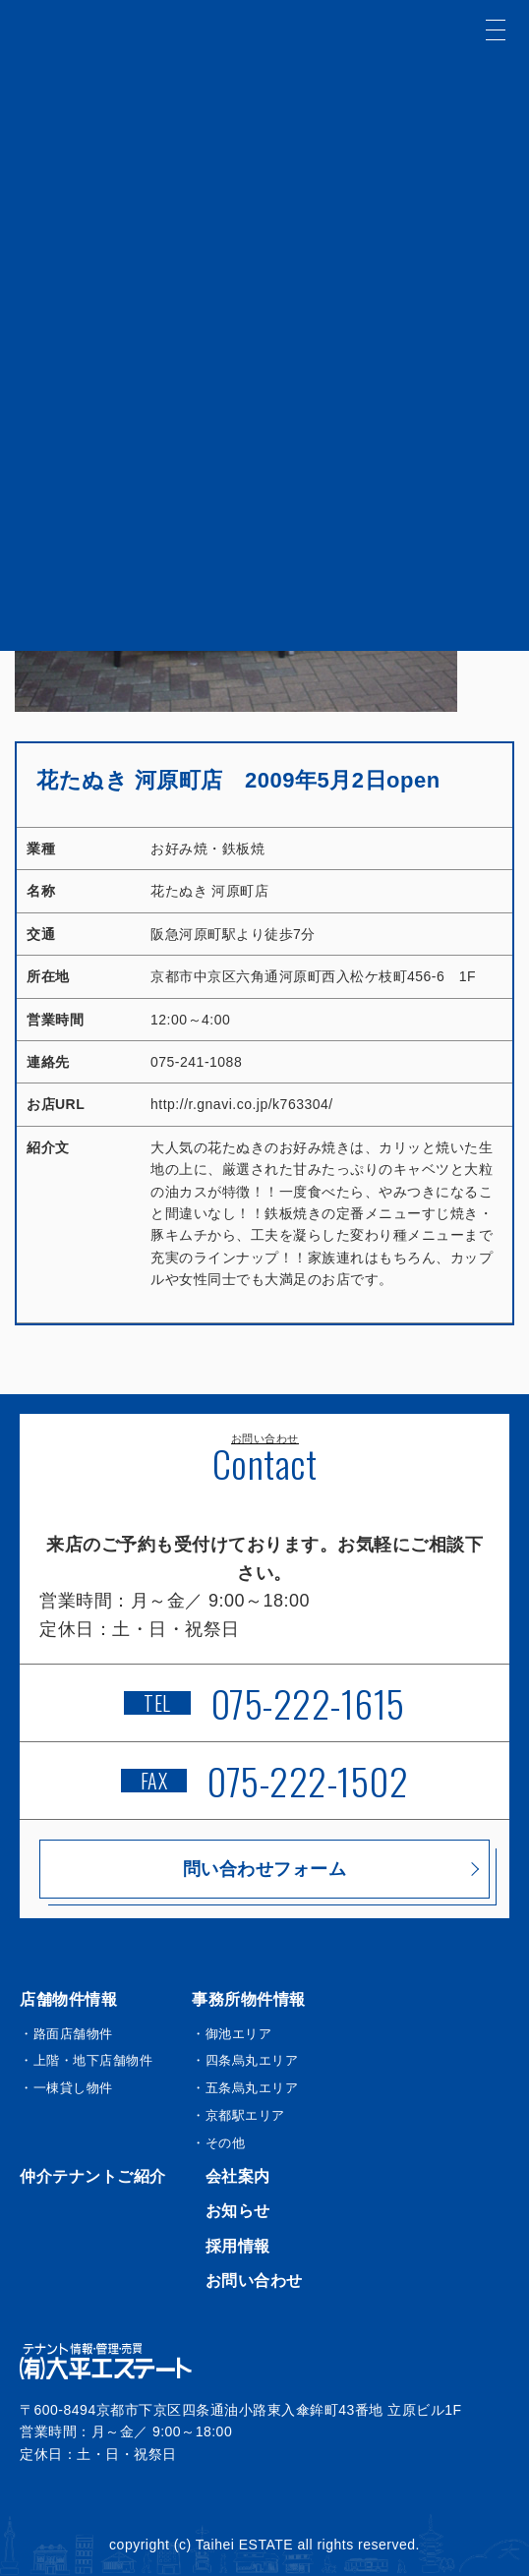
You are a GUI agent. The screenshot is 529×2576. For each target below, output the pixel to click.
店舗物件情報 (68, 1999)
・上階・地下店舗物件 (86, 2060)
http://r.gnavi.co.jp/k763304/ (241, 1104)
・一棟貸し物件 (66, 2087)
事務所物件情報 (249, 1999)
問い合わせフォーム (265, 1869)
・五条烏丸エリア (245, 2087)
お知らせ (238, 2210)
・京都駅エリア (238, 2115)
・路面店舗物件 (66, 2033)
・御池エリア (231, 2033)
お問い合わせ (254, 2280)
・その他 (218, 2143)
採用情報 (238, 2246)
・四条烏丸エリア (245, 2060)
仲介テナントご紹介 (93, 2176)
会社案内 (238, 2176)
